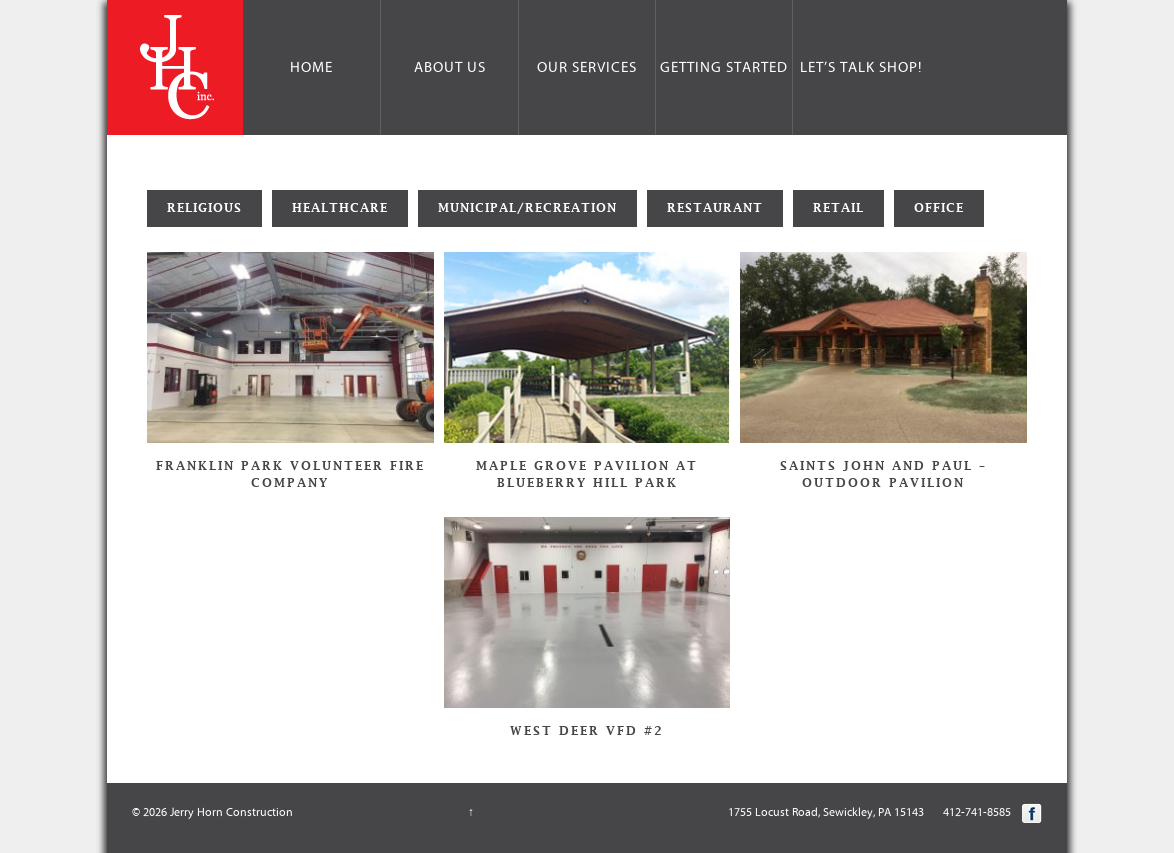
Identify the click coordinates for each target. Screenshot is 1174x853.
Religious (204, 208)
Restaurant (715, 208)
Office (939, 208)
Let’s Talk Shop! (861, 67)
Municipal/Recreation (527, 208)
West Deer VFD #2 (587, 731)
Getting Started (724, 67)
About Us (450, 67)
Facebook (1032, 813)
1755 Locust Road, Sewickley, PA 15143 (826, 812)
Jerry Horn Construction (230, 812)
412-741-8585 (977, 812)
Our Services (587, 67)
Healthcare (340, 208)
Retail (838, 208)
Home (311, 67)
